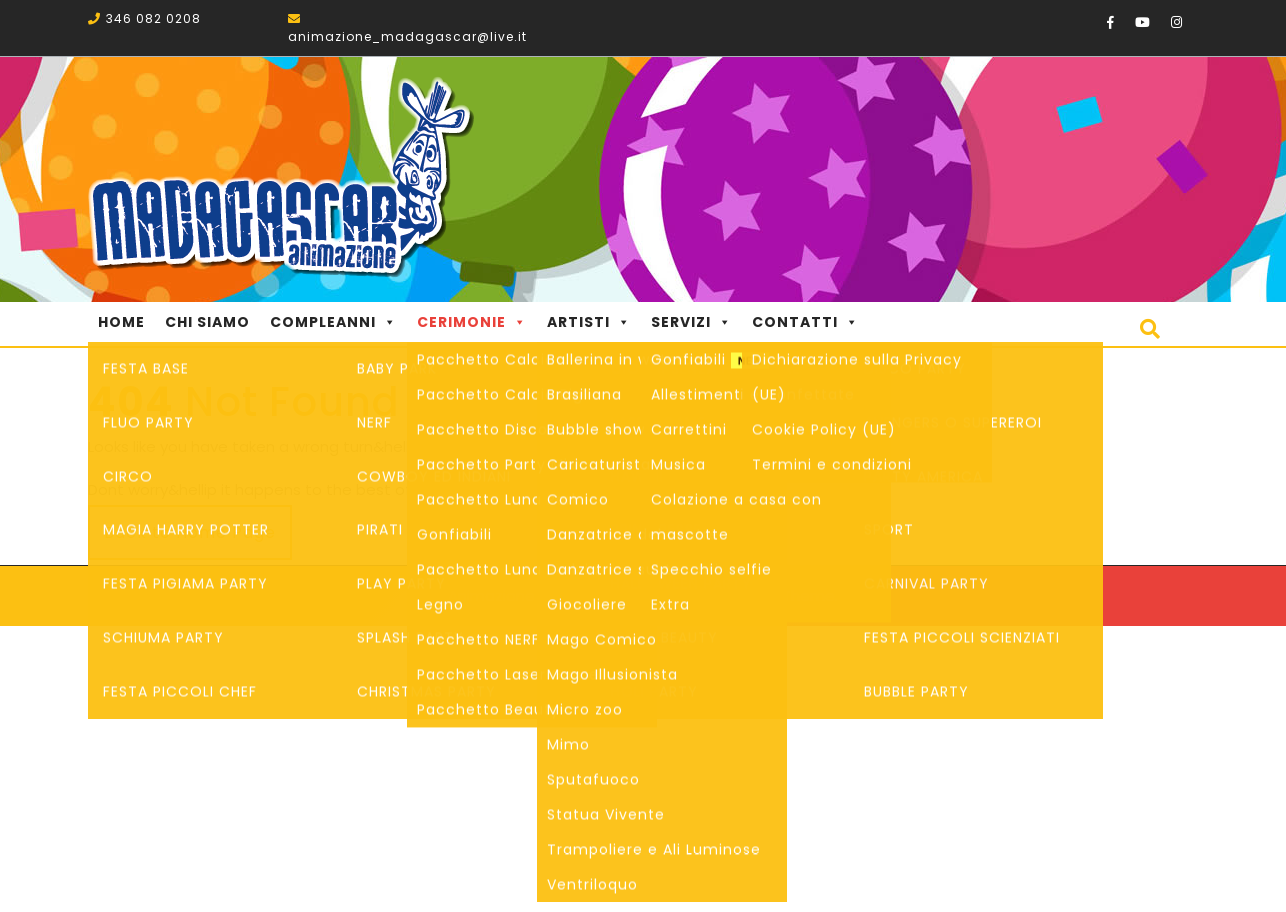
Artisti (589, 322)
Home (121, 322)
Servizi (691, 322)
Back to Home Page (190, 532)
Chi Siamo (207, 322)
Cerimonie (472, 322)
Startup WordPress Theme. (737, 595)
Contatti (805, 322)
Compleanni (333, 322)
